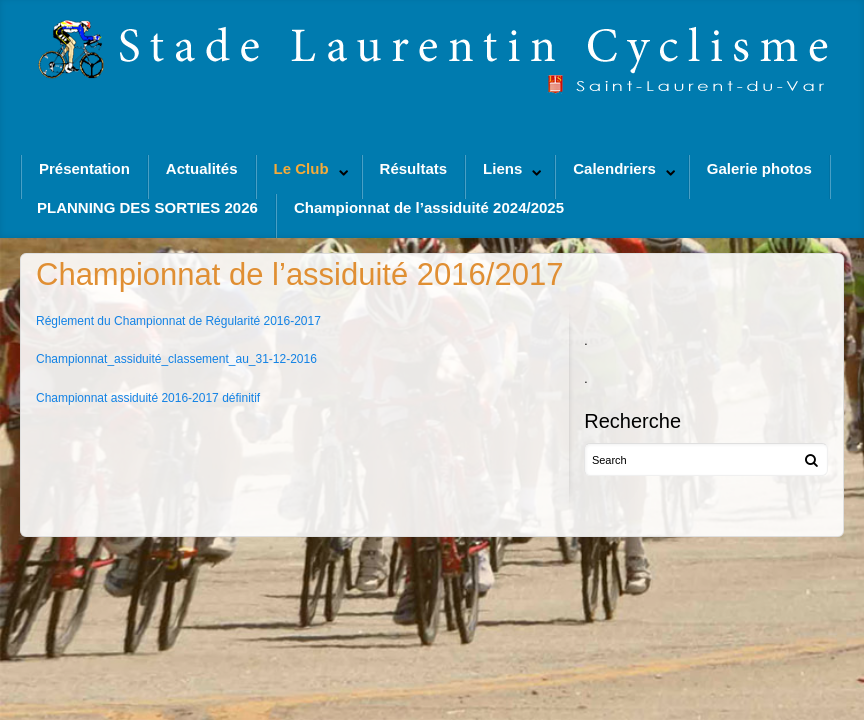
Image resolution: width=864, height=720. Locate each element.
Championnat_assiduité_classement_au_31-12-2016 (176, 359)
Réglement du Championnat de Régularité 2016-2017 (178, 321)
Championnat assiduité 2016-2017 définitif (148, 398)
